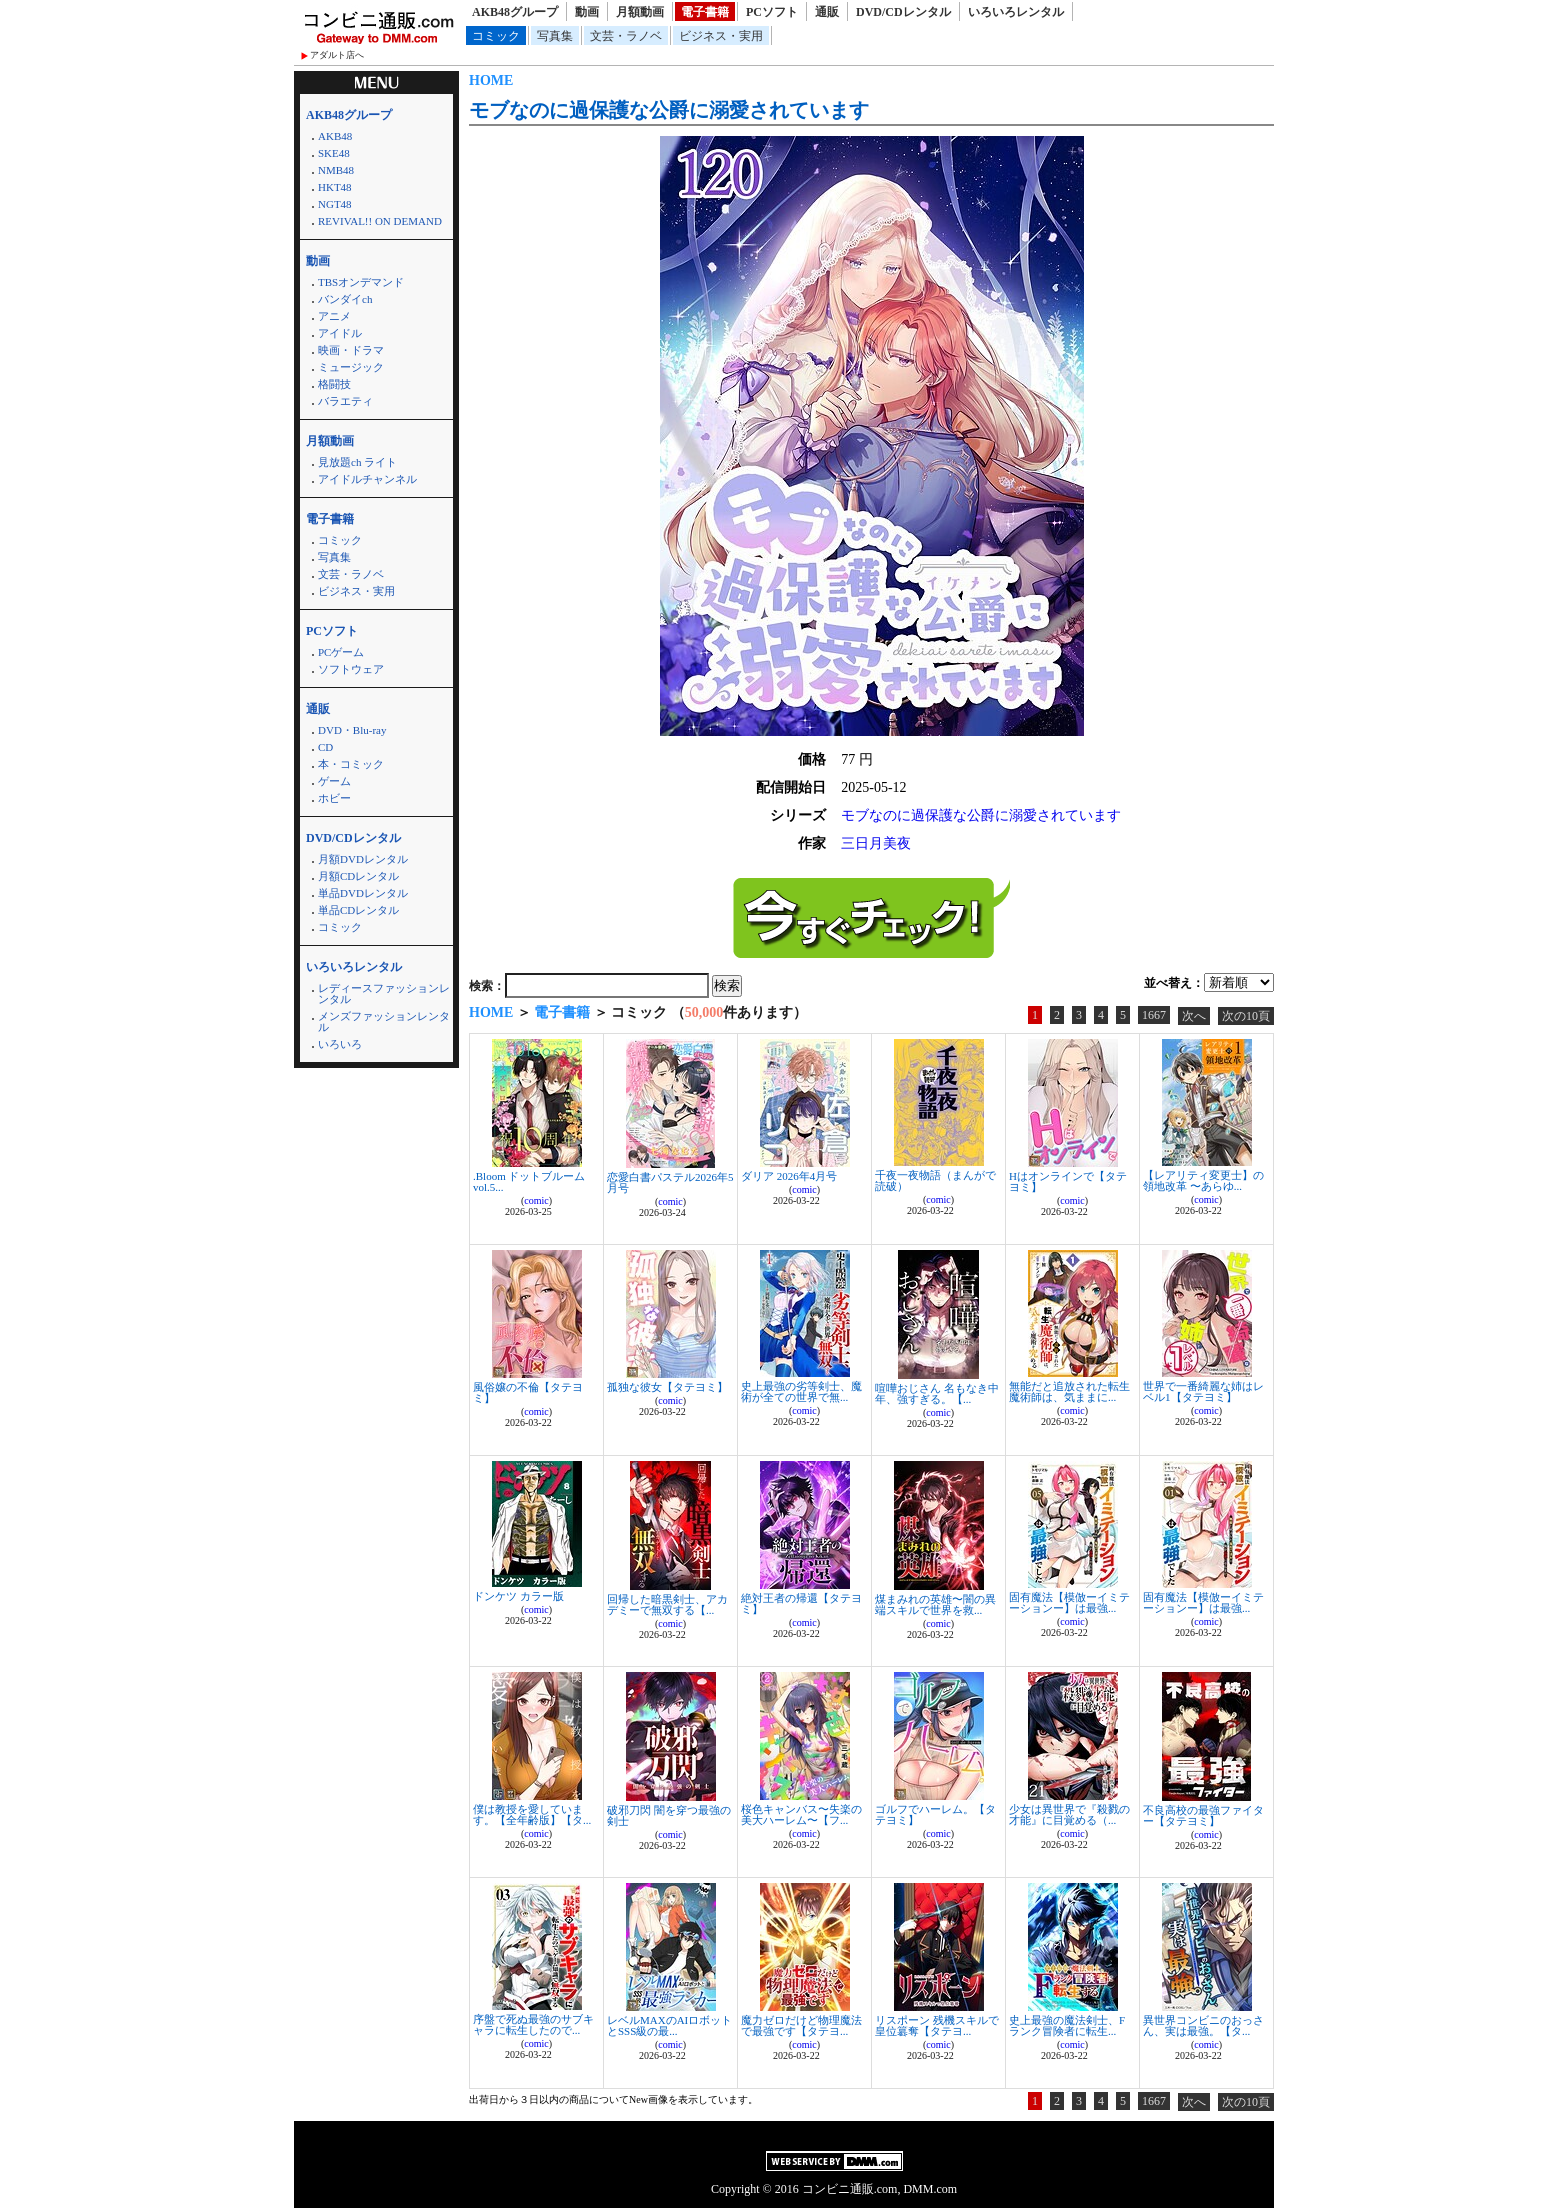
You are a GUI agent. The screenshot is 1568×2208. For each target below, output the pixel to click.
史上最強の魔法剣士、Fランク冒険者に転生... (1067, 2025)
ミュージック (351, 367)
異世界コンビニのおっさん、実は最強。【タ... (1203, 2025)
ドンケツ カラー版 (518, 1596)
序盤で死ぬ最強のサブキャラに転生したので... (533, 2024)
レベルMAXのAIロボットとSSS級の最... (669, 2025)
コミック (496, 36)
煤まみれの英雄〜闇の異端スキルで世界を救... (935, 1604)
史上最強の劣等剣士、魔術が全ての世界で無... (801, 1391)
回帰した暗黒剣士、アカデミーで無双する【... (667, 1604)
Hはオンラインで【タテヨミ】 (1068, 1181)
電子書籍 (705, 12)
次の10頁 (1246, 1016)
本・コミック (351, 764)
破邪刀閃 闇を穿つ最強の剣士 (669, 1815)
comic (536, 1200)
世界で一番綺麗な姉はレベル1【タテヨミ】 (1203, 1391)
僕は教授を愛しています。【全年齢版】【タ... (532, 1814)
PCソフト (772, 12)
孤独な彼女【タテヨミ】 (667, 1387)
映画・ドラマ (351, 350)
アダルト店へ (337, 55)
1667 (1154, 1015)
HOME (491, 80)
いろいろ (340, 1044)
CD (325, 747)
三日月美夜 (876, 843)
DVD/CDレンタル (903, 12)
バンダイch (345, 299)
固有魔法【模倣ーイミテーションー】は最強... (1069, 1602)
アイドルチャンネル (367, 479)
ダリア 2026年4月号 (789, 1176)
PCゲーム (341, 652)
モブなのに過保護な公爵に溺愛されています (669, 110)
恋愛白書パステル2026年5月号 (670, 1182)
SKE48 (334, 153)
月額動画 (640, 12)
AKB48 (335, 136)
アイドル (340, 333)
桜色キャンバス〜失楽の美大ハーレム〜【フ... (801, 1814)
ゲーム (334, 781)
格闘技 (334, 384)
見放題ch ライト (357, 462)
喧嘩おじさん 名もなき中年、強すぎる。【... (937, 1393)
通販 (827, 12)
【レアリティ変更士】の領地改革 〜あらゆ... (1203, 1180)
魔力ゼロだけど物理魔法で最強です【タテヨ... (801, 2025)
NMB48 (336, 170)
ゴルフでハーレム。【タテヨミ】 (935, 1814)
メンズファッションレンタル (384, 1021)
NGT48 (335, 204)
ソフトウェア (351, 669)
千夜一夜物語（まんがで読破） (935, 1180)
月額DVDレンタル (363, 859)
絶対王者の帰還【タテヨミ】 (801, 1603)
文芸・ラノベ (626, 36)
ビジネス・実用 (721, 36)
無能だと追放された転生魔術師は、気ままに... (1069, 1391)
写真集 (555, 36)
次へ (1194, 1016)
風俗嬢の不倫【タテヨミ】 (528, 1392)
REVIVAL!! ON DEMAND (380, 221)
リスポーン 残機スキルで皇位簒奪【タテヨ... (937, 2025)
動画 (587, 12)
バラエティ (345, 401)
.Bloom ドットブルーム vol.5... (529, 1181)
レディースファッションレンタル (384, 993)
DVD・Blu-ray (352, 730)
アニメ (334, 316)
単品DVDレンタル (363, 893)
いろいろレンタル (1016, 12)
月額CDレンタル (358, 876)
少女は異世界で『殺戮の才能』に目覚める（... (1069, 1814)
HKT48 (335, 187)
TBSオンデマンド (361, 282)
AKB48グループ (515, 12)
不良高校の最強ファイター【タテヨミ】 (1203, 1815)
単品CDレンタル (358, 910)
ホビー (334, 798)
